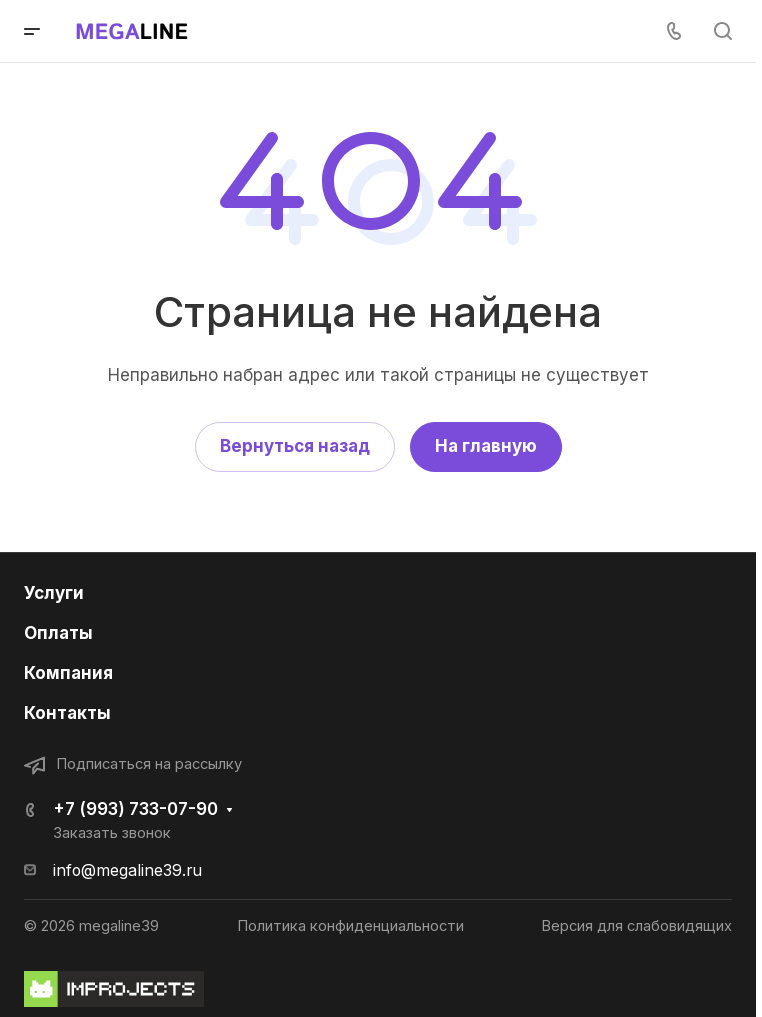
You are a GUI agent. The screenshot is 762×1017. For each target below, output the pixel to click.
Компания (68, 673)
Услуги (54, 593)
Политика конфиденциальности (350, 926)
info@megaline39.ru (127, 870)
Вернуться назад (295, 446)
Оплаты (58, 633)
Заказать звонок (112, 833)
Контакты (67, 713)
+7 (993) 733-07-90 (135, 809)
